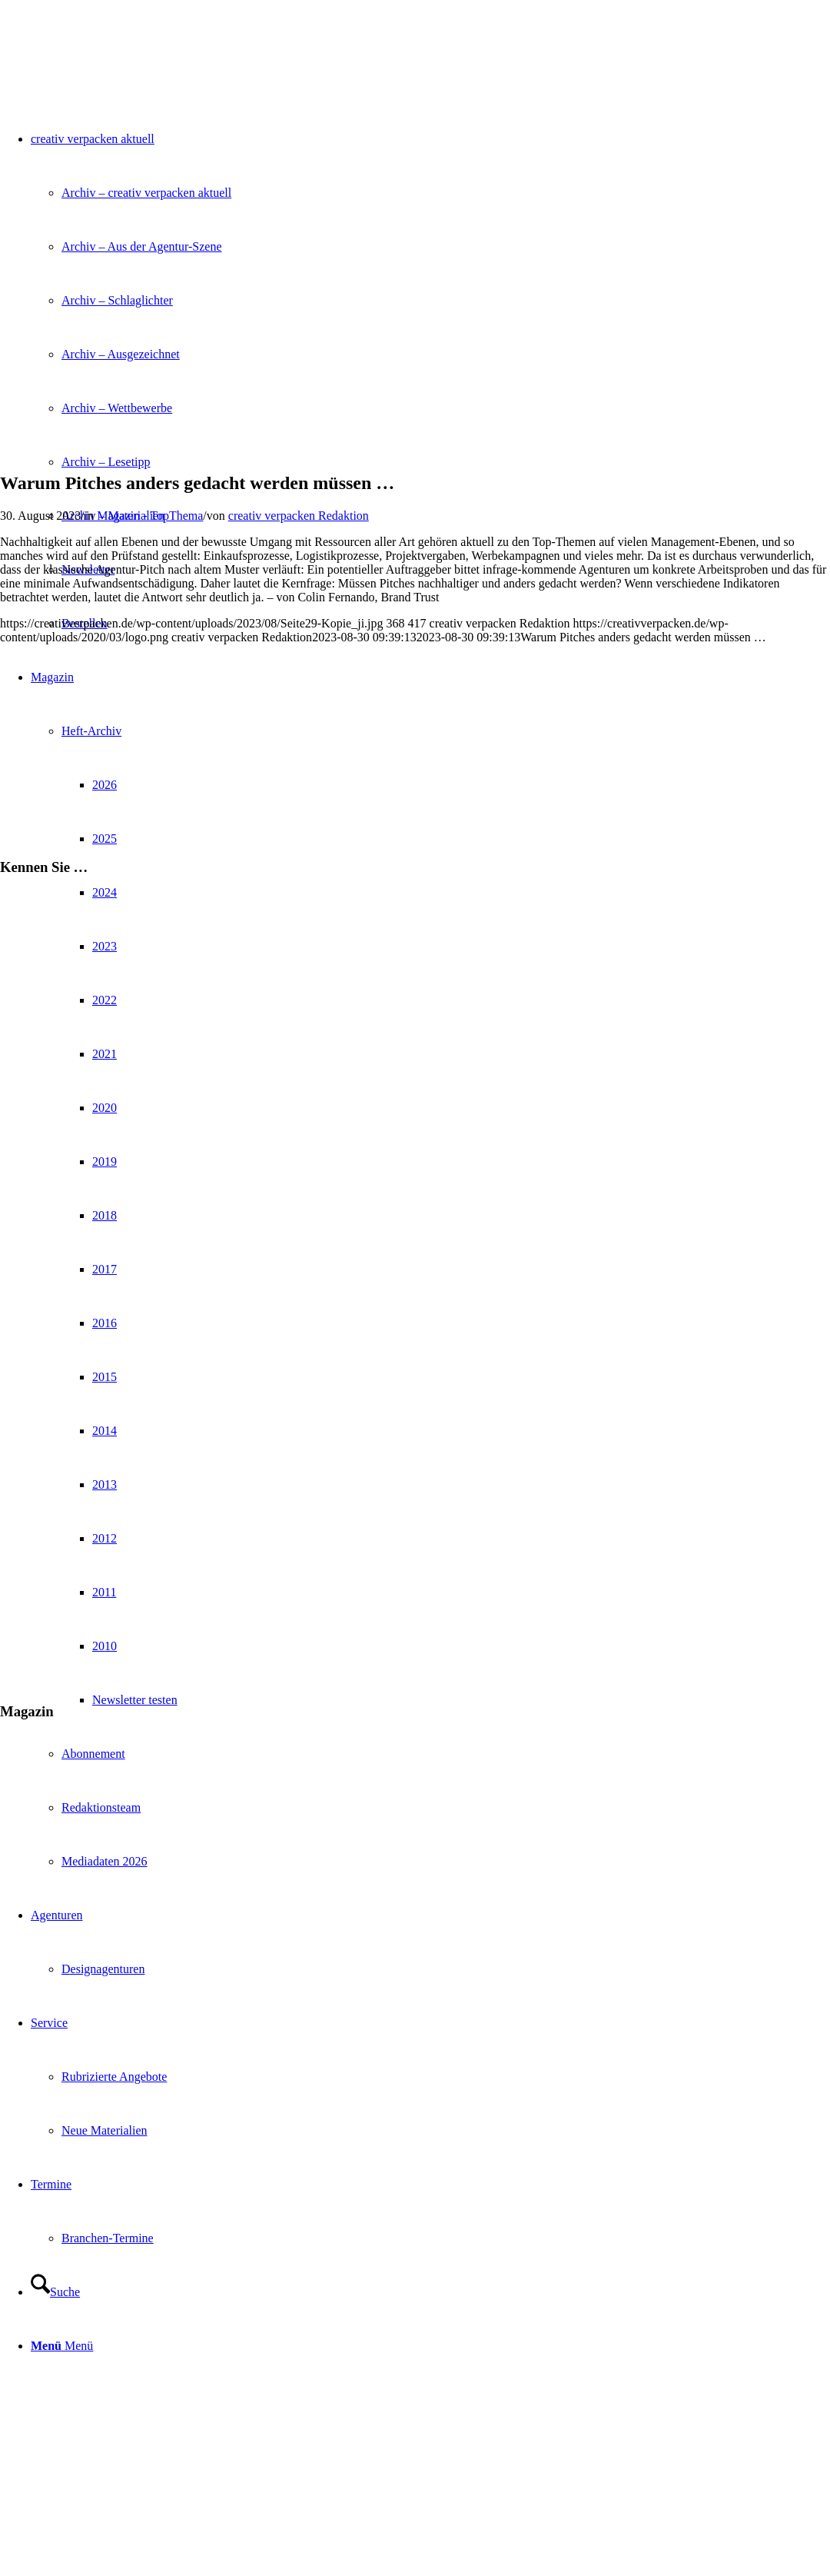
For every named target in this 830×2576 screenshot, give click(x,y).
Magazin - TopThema (150, 515)
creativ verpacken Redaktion (298, 515)
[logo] (115, 72)
